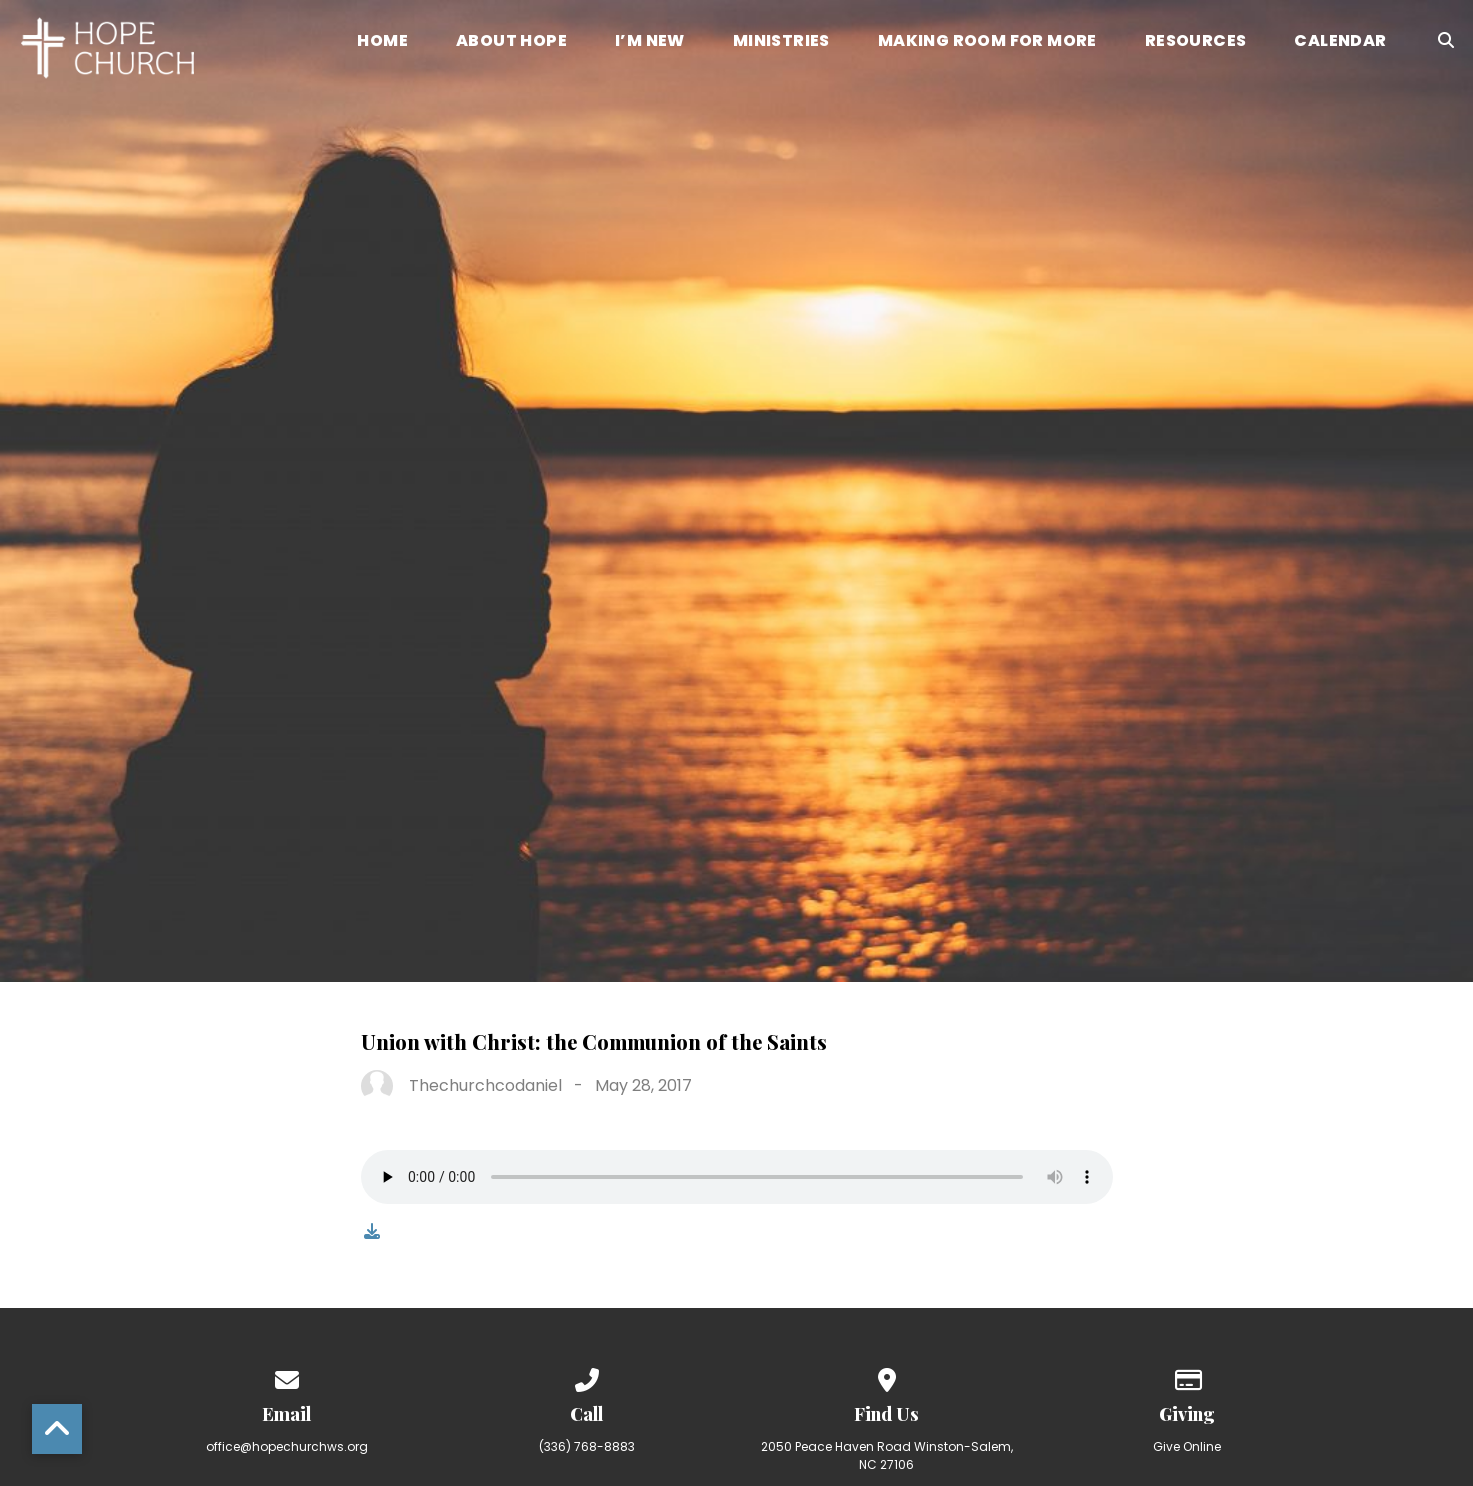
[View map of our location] (887, 1376)
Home (382, 42)
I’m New (650, 42)
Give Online (1187, 1446)
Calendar (1340, 42)
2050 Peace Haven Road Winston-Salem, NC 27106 (887, 1455)
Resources (1196, 42)
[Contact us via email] (287, 1376)
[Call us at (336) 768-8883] (587, 1376)
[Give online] (1187, 1376)
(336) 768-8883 (587, 1446)
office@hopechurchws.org (287, 1446)
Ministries (781, 42)
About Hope (511, 42)
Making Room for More (987, 42)
